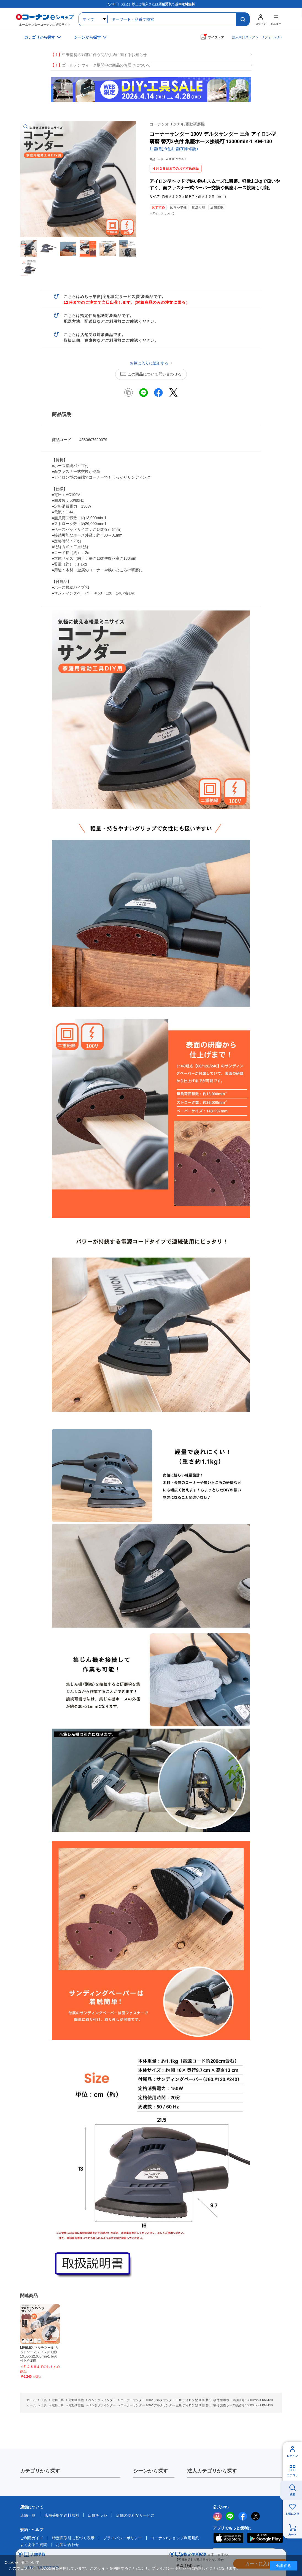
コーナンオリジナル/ (177, 124)
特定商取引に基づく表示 (73, 2538)
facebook (242, 2516)
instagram (217, 2516)
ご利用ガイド (31, 2538)
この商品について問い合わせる (155, 374)
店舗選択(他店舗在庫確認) (174, 148)
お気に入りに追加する (131, 231)
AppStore (228, 2538)
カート (292, 2534)
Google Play (265, 2538)
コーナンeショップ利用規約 (175, 2538)
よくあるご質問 (33, 2544)
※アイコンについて (162, 213)
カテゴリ (292, 2475)
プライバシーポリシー (122, 2538)
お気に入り (292, 2513)
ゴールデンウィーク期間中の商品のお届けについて (100, 65)
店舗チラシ (97, 2515)
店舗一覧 (28, 2515)
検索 (292, 2494)
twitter (255, 2516)
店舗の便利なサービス (135, 2515)
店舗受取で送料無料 (61, 2515)
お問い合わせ (67, 2544)
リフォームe (270, 37)
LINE (230, 2516)
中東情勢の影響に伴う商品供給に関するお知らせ (98, 55)
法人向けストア (243, 37)
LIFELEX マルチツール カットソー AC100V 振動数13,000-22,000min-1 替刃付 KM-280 (39, 2354)
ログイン (292, 2455)
